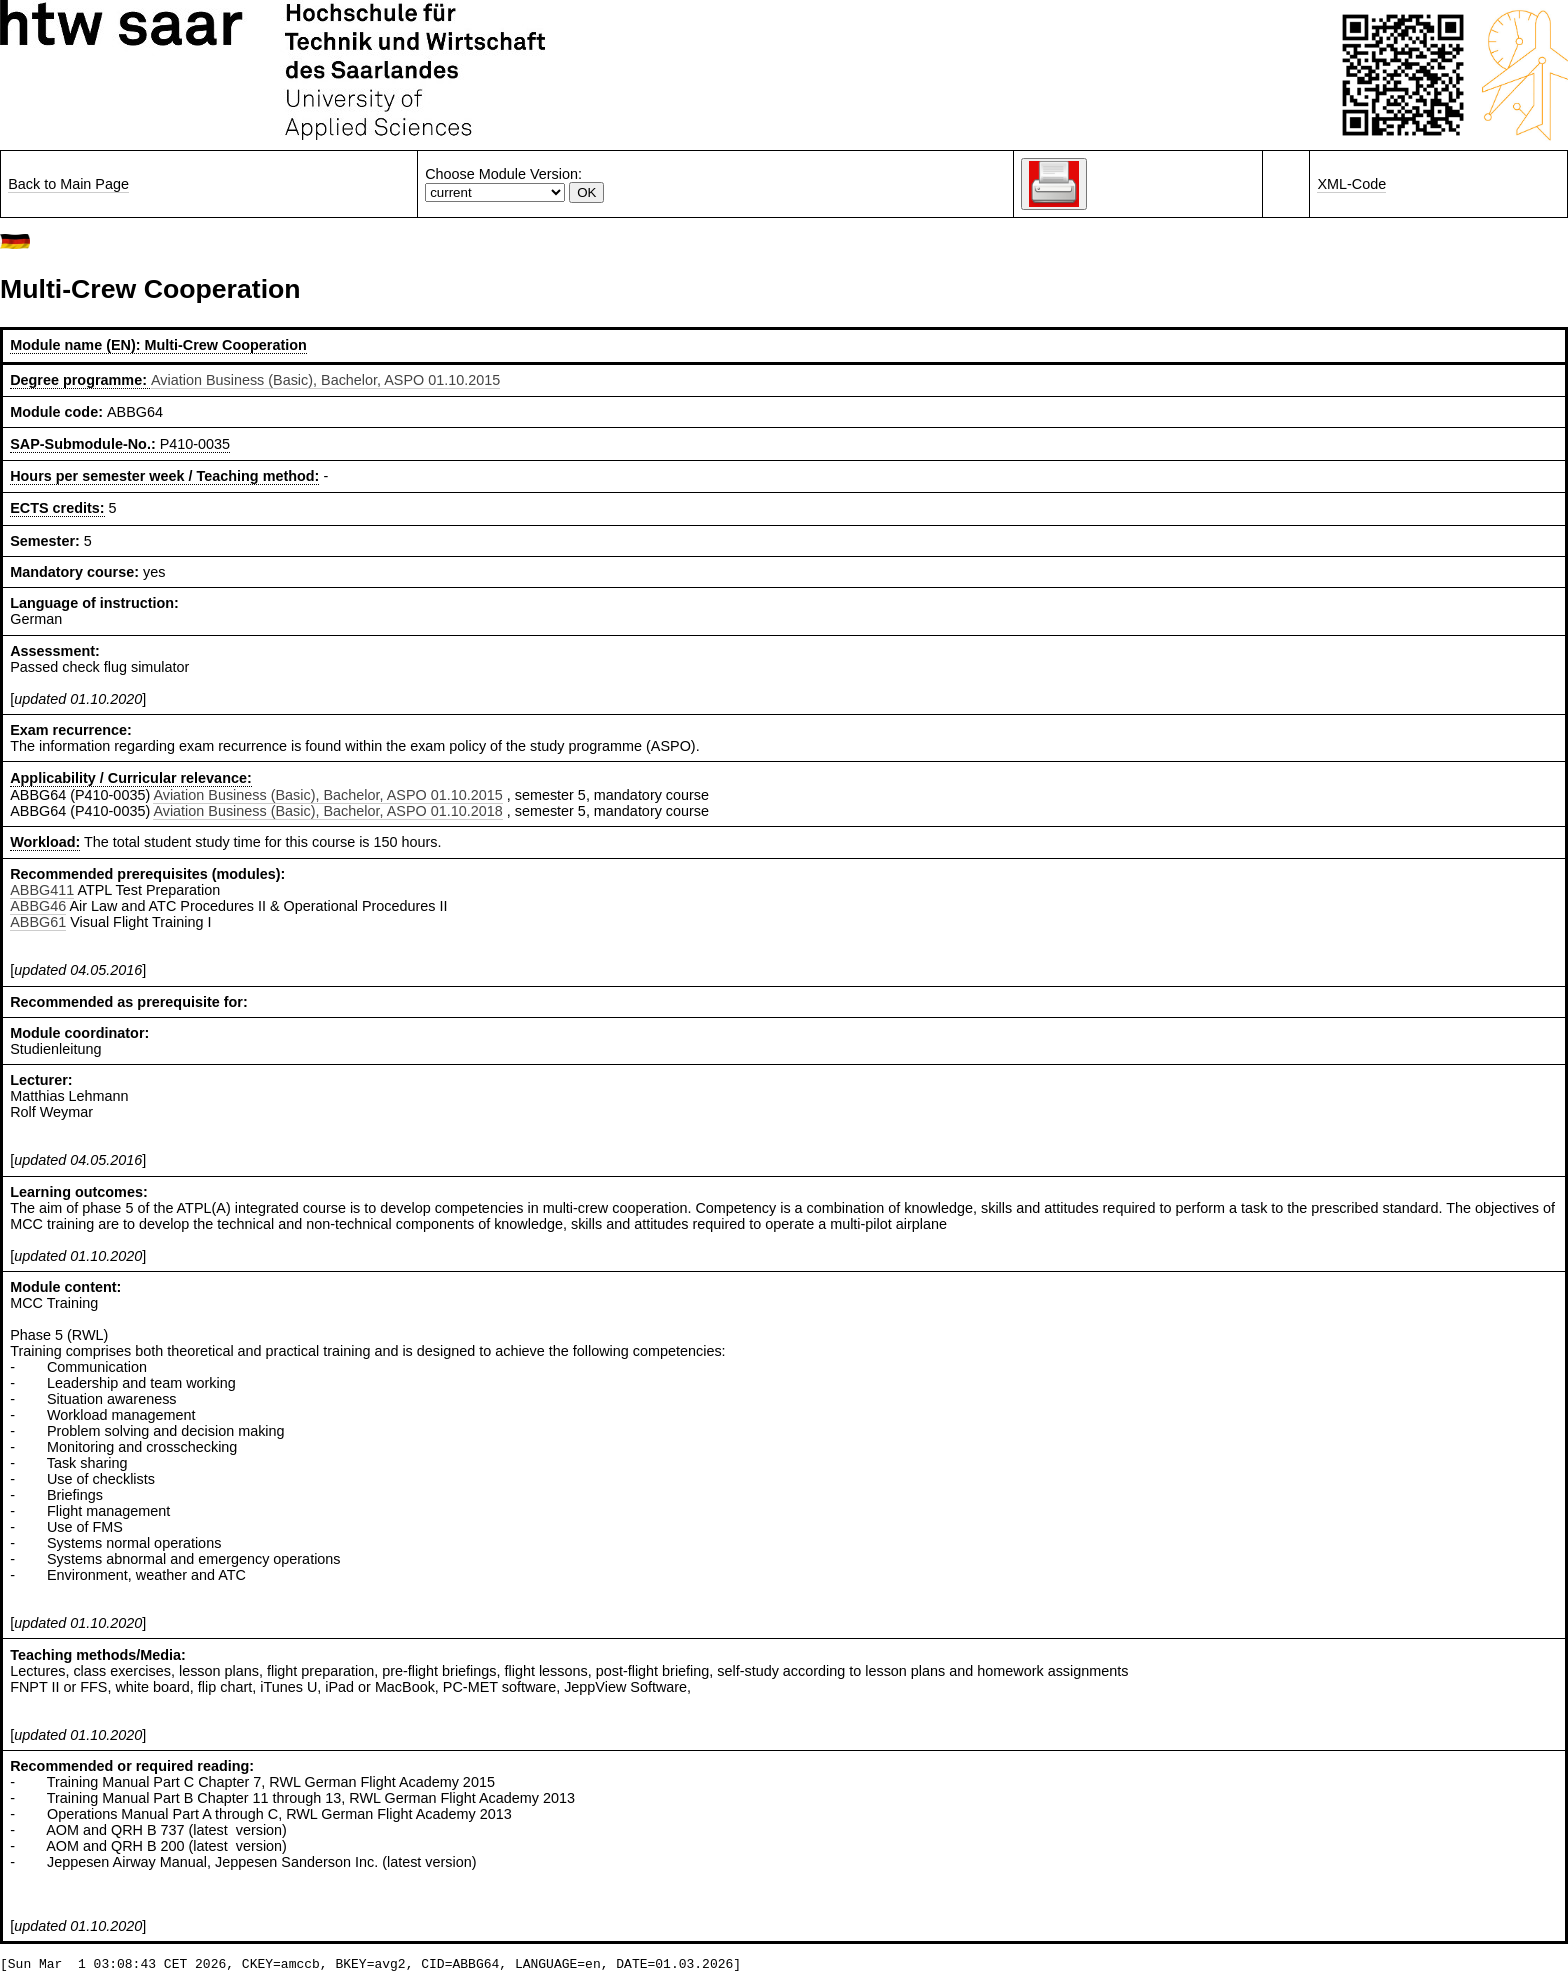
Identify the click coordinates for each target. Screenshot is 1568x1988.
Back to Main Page (68, 184)
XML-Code (1351, 184)
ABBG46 (38, 906)
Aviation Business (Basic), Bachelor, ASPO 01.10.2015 (325, 380)
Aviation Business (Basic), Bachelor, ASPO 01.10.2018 (327, 811)
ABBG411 (42, 890)
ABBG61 (38, 922)
